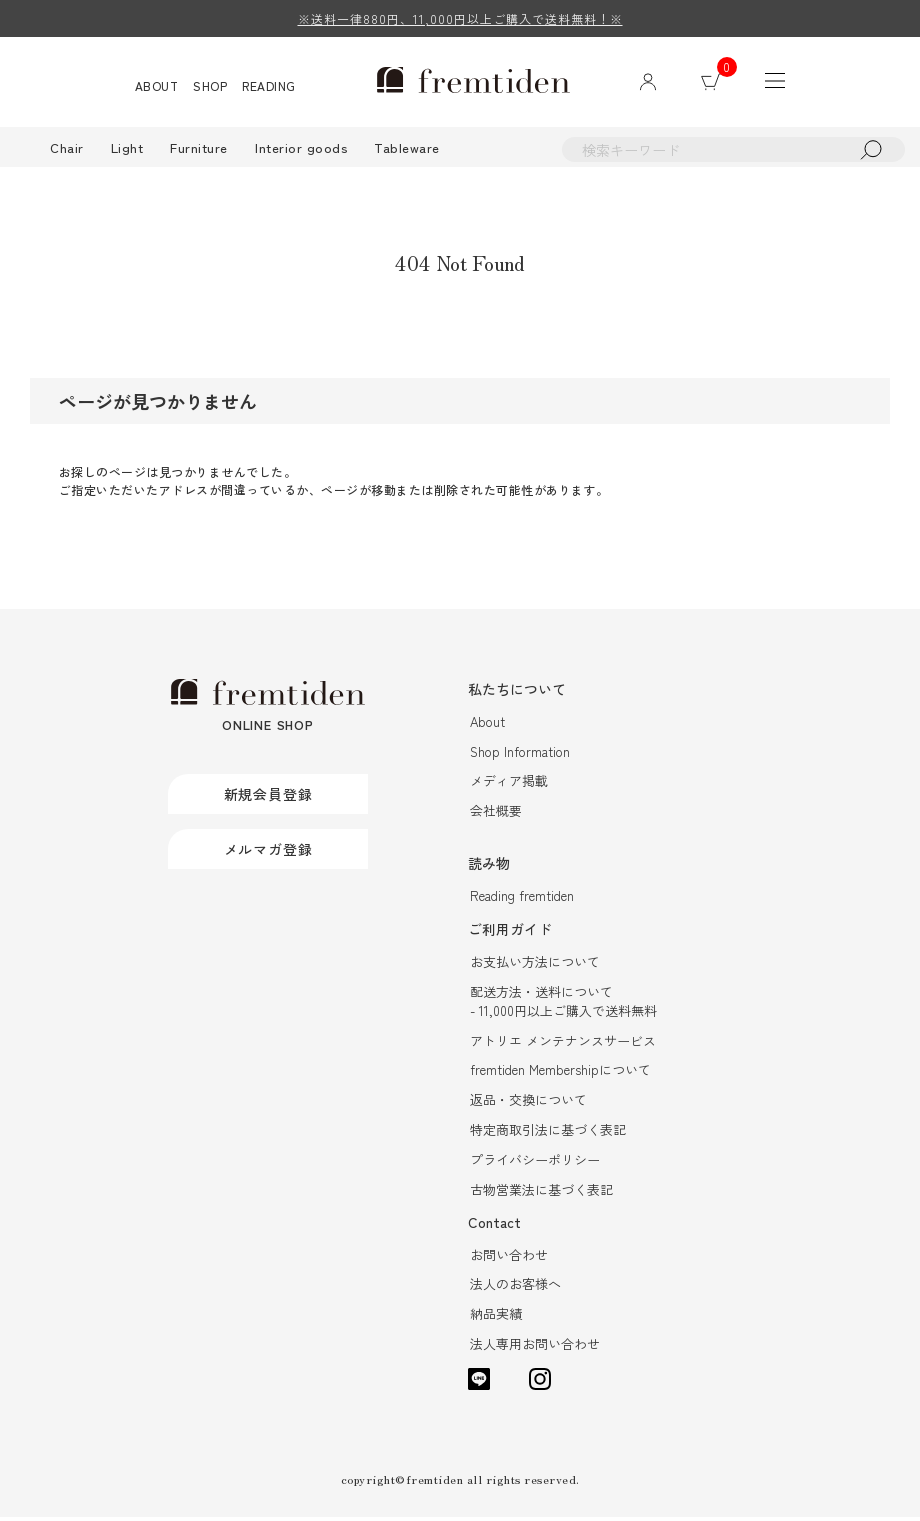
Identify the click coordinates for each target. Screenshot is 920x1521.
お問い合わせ (509, 1257)
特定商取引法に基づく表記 (548, 1132)
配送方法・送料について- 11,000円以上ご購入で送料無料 (563, 1003)
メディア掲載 (509, 783)
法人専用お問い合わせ (535, 1347)
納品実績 (496, 1317)
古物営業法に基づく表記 (541, 1192)
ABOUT (160, 86)
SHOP (214, 86)
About (487, 723)
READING (273, 86)
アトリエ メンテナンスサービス (563, 1042)
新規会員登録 (268, 797)
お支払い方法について (535, 963)
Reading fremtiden (522, 898)
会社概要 (496, 813)
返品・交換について (528, 1102)
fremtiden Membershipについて (560, 1072)
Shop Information (520, 753)
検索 (875, 151)
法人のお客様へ (515, 1287)
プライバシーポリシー (535, 1162)
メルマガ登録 (268, 852)
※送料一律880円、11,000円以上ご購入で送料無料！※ (460, 18)
